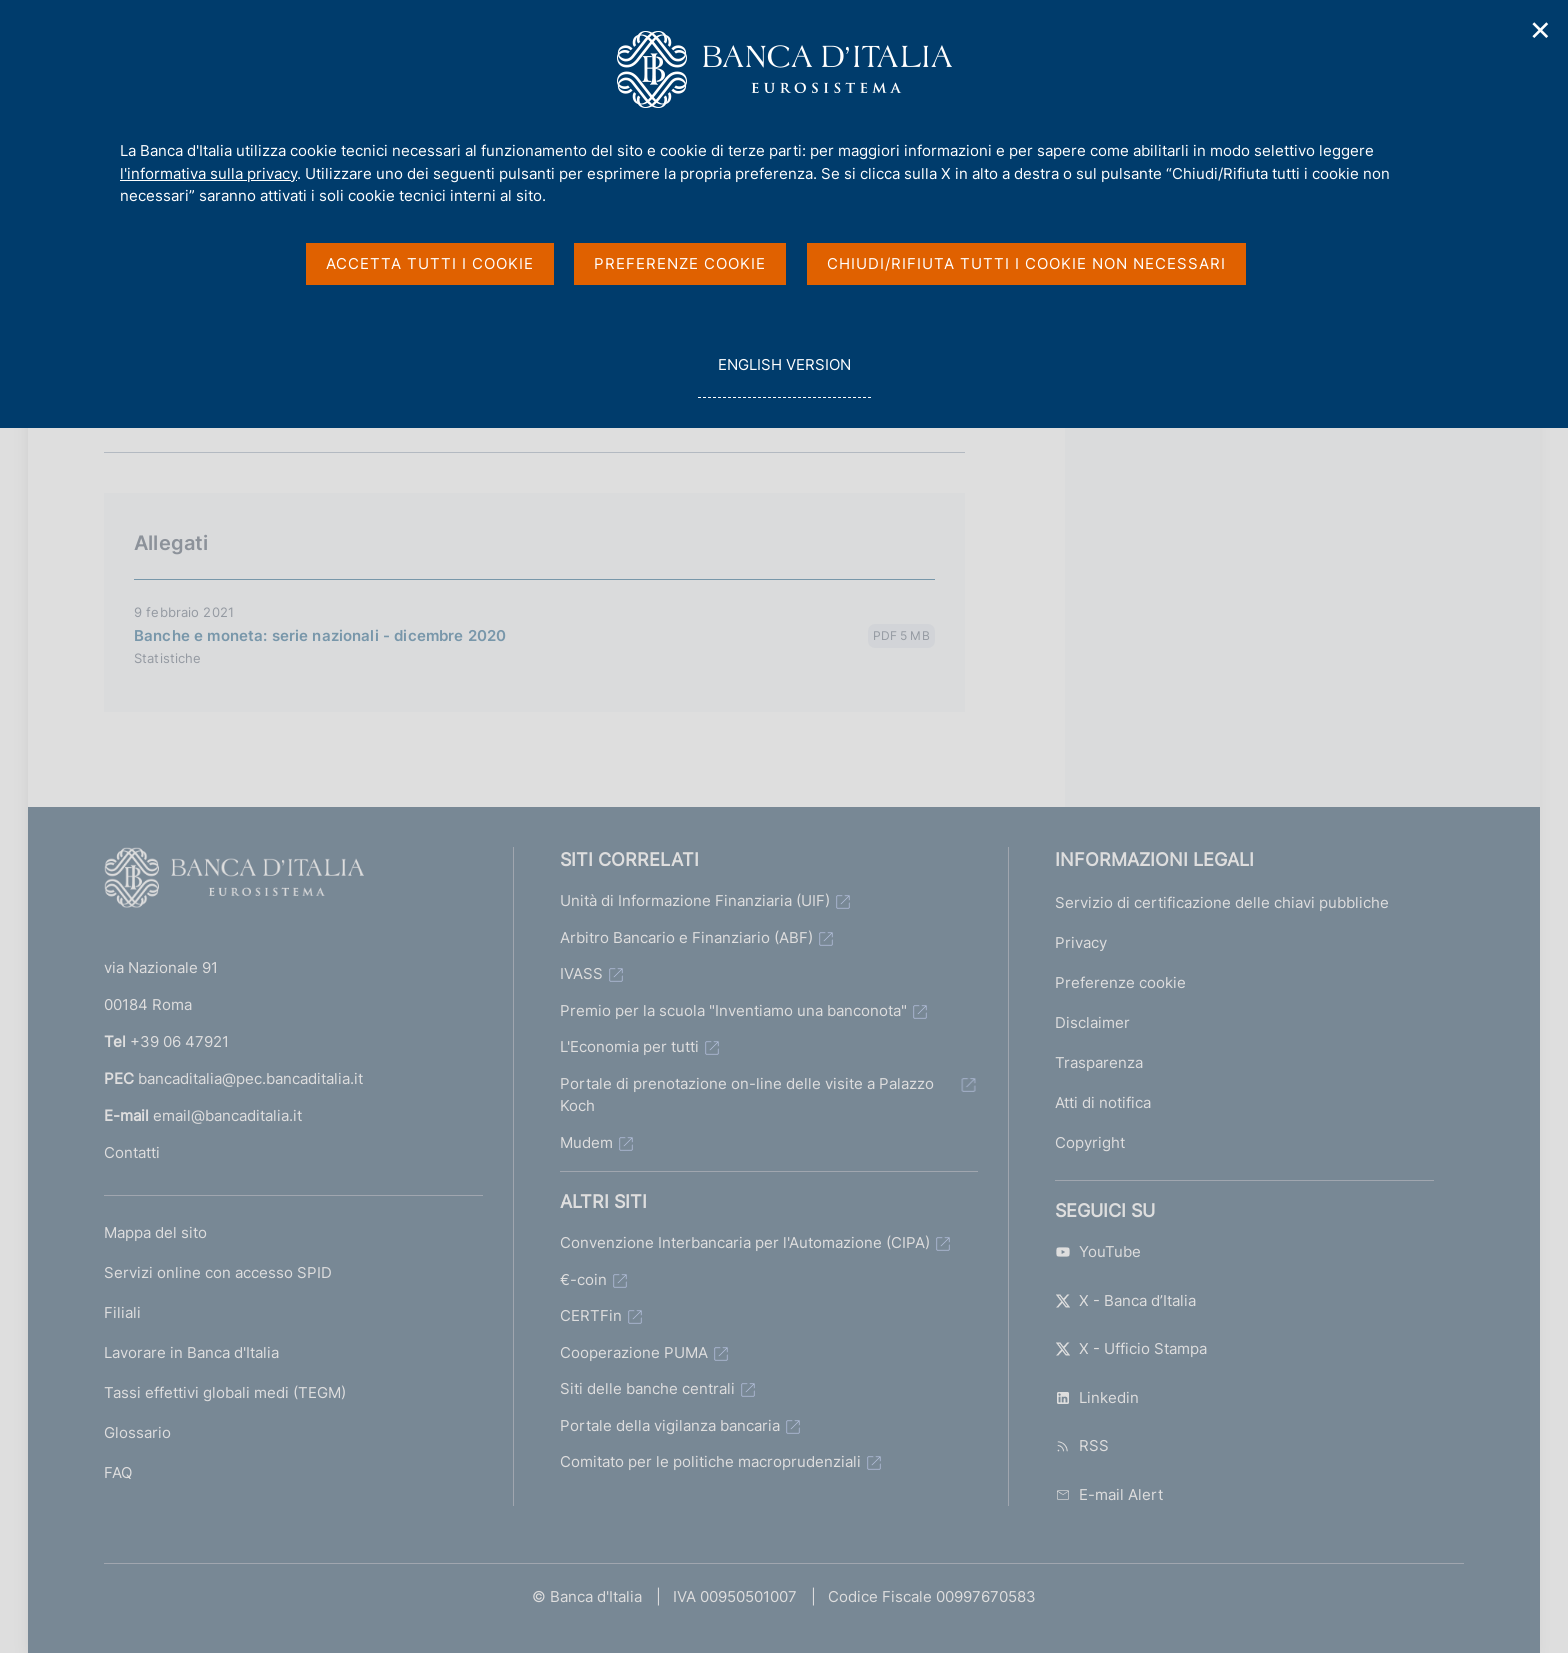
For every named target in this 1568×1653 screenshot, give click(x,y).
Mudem (586, 1142)
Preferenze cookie (1120, 982)
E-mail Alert (1109, 1494)
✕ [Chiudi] (1541, 30)
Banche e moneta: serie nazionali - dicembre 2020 (320, 635)
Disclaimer (1092, 1022)
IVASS (581, 973)
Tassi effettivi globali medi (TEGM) (225, 1392)
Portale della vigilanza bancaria (670, 1425)
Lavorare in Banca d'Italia (191, 1352)
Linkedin (1097, 1397)
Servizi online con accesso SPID (218, 1272)
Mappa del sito (155, 1232)
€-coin (583, 1279)
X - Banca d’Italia (1125, 1300)
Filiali (122, 1312)
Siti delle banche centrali (647, 1388)
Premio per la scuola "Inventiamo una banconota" (733, 1010)
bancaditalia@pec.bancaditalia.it (250, 1078)
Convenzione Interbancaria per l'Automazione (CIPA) (745, 1242)
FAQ (118, 1472)
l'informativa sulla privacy (208, 173)
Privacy (1081, 942)
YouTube (1098, 1251)
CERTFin (591, 1315)
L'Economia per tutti (629, 1046)
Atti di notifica (1103, 1102)
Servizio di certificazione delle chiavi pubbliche (1222, 902)
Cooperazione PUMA (634, 1352)
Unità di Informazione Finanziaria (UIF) (695, 900)
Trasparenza (1099, 1062)
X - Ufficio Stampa (1131, 1348)
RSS (1082, 1445)
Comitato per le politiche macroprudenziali (710, 1461)
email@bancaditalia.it (227, 1115)
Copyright (1090, 1142)
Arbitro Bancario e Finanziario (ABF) (686, 937)
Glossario (137, 1432)
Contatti (132, 1152)
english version (784, 375)
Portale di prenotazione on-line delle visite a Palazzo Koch (747, 1095)
